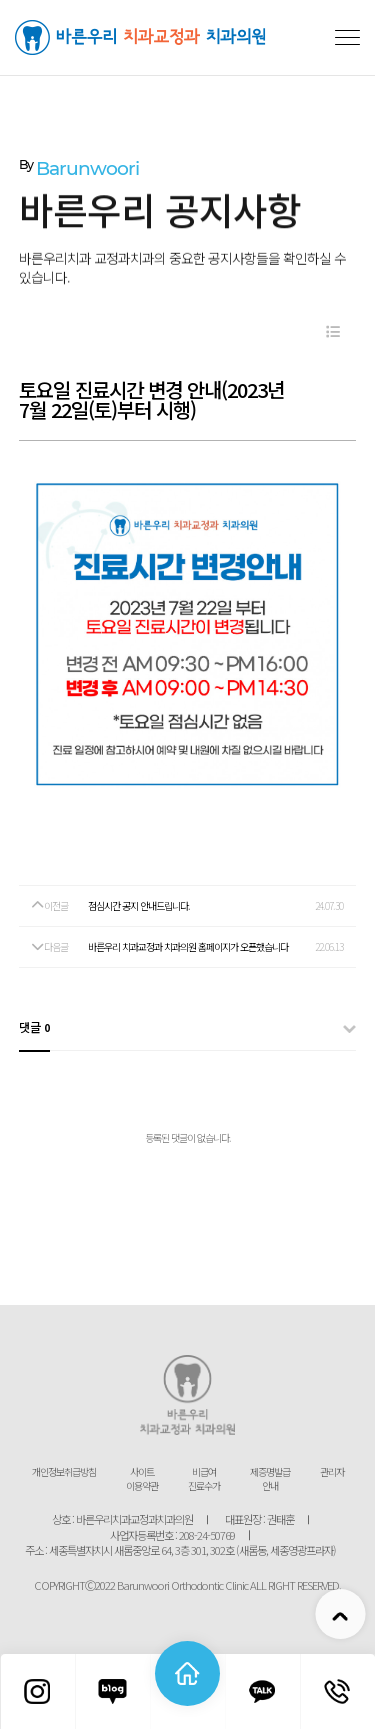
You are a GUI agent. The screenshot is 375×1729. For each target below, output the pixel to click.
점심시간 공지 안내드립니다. (139, 905)
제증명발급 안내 (270, 1479)
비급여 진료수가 (204, 1479)
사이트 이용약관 (142, 1479)
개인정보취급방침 (64, 1472)
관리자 (332, 1472)
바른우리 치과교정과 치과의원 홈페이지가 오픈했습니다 (188, 946)
